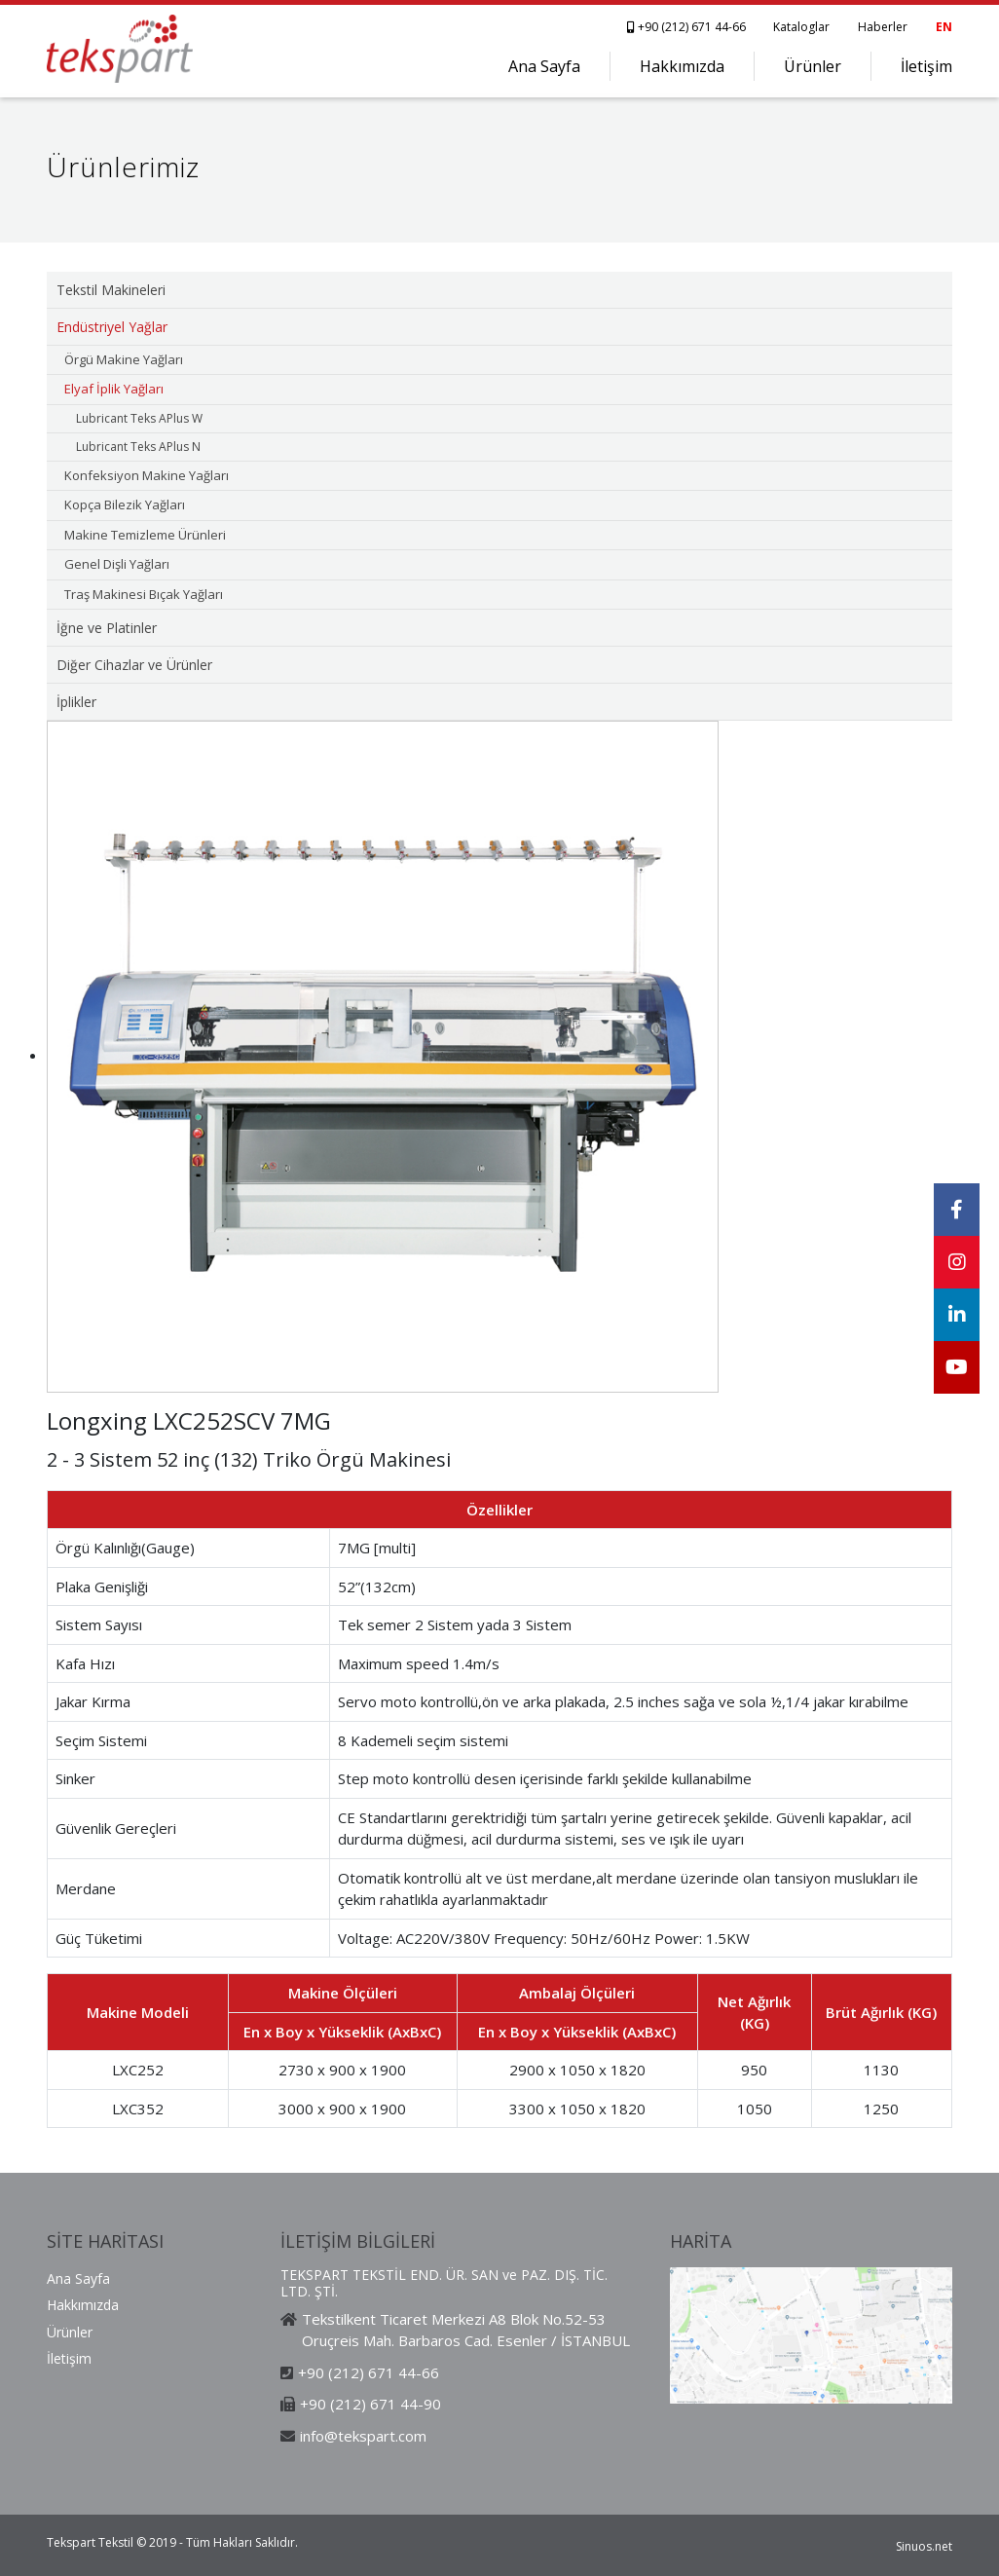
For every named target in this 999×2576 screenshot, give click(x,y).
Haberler (882, 27)
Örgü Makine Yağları (123, 359)
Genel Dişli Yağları (116, 564)
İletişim (926, 66)
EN (944, 27)
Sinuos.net (924, 2546)
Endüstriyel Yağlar (111, 326)
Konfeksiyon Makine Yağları (146, 475)
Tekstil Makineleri (111, 289)
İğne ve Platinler (106, 627)
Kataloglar (801, 27)
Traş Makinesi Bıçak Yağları (143, 594)
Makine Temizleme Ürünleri (145, 534)
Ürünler (812, 66)
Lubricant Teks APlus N (138, 446)
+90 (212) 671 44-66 (688, 27)
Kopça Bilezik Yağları (124, 504)
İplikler (76, 701)
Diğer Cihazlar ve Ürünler (134, 664)
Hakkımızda (682, 66)
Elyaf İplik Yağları (114, 388)
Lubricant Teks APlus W (139, 418)
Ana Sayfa (544, 66)
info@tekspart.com (363, 2435)
